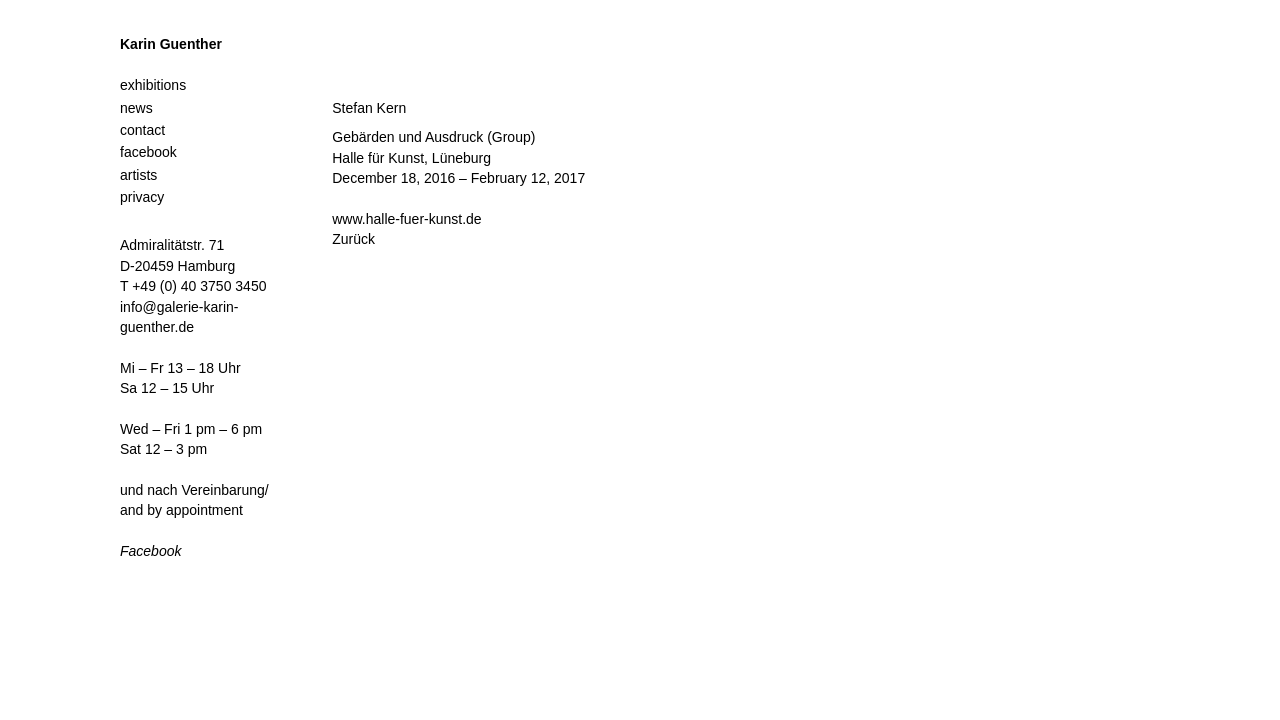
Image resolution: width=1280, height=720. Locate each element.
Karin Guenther (171, 44)
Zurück (353, 239)
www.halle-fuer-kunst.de (406, 219)
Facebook (150, 551)
